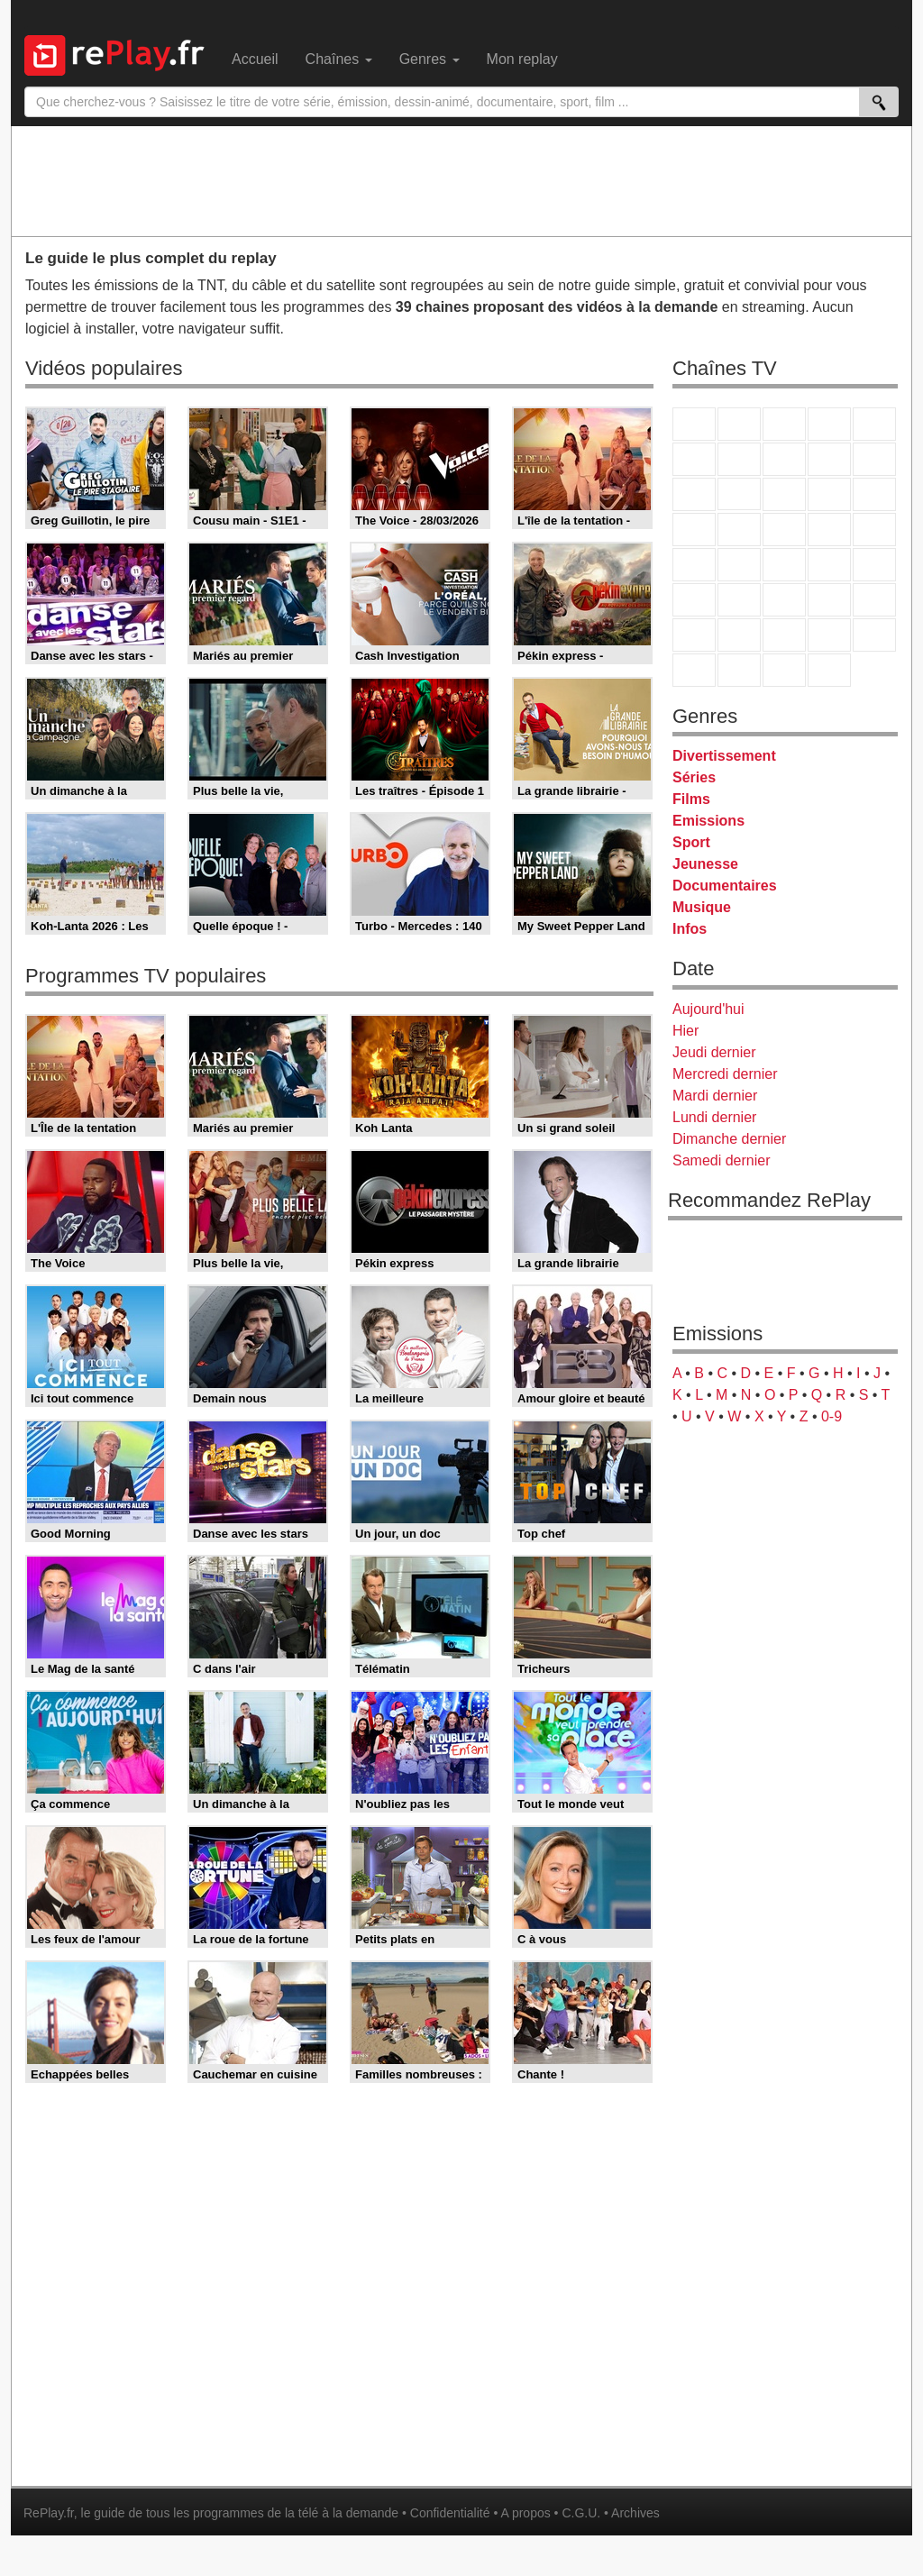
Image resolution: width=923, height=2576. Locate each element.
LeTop (694, 670)
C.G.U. (581, 2513)
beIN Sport (784, 600)
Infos (689, 928)
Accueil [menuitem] (255, 59)
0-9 (831, 1416)
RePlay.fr (48, 2513)
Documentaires (724, 885)
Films (691, 799)
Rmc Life (739, 529)
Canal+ (829, 424)
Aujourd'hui (708, 1009)
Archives (635, 2513)
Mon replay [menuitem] (522, 59)
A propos (525, 2513)
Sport (691, 842)
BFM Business (874, 564)
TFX (874, 459)
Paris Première (829, 529)
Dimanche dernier (729, 1138)
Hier (685, 1030)
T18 (874, 529)
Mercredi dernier (724, 1074)
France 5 (874, 424)
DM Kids (874, 635)
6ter (829, 494)
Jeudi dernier (714, 1052)
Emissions (708, 820)
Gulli (694, 635)
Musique (701, 907)
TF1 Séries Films (784, 494)
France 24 (739, 600)
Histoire (829, 670)
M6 (694, 459)
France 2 (739, 424)
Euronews (694, 600)
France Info (739, 564)
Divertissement (724, 755)
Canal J (739, 635)
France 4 (694, 494)
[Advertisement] (461, 180)
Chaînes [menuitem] (339, 59)
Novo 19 (694, 564)
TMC (829, 459)
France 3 (784, 424)
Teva (784, 529)
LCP (739, 670)
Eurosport (829, 600)
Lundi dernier (714, 1117)
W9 (784, 459)
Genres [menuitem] (429, 59)
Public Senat (784, 670)
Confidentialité (450, 2513)
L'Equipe (874, 600)
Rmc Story (694, 529)
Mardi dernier (714, 1095)
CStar (739, 494)
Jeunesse (705, 864)
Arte (739, 459)
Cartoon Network (784, 635)
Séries (694, 777)
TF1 (694, 424)
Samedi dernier (721, 1160)
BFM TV (829, 564)
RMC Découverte (874, 494)
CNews (784, 564)
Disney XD (829, 635)
